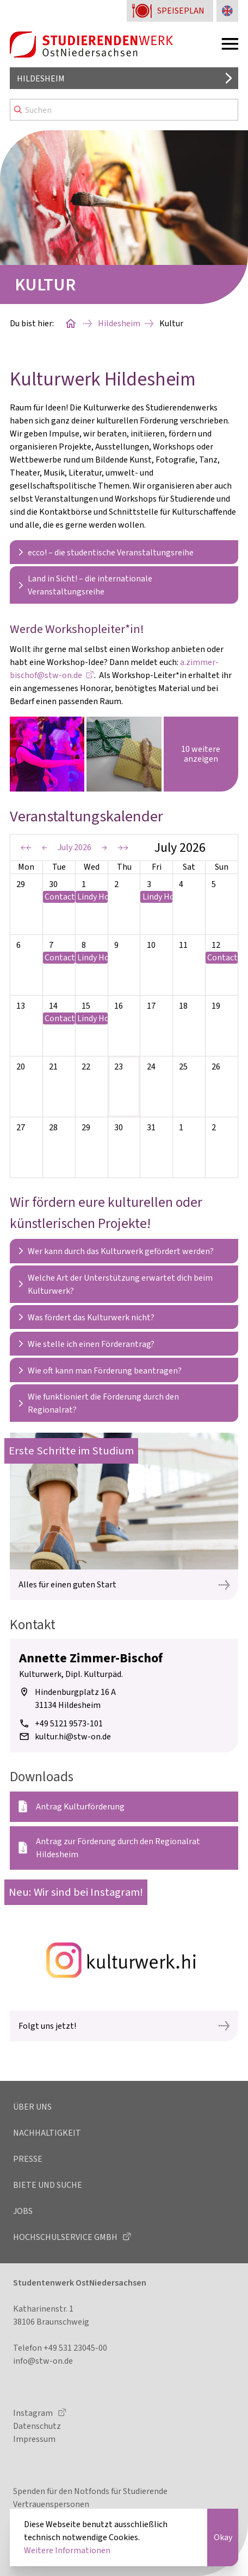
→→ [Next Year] (122, 847)
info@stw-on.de (43, 2360)
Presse (27, 2158)
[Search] (124, 110)
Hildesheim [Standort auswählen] (41, 78)
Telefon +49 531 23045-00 (60, 2347)
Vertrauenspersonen (51, 2504)
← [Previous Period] (44, 847)
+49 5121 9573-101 (69, 1723)
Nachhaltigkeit (47, 2132)
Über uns (32, 2106)
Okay (223, 2537)
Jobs (23, 2211)
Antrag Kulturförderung (80, 1806)
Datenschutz (37, 2426)
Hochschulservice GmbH (66, 2237)
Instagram (33, 2413)
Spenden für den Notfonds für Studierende (90, 2491)
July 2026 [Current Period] (74, 847)
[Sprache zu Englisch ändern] (227, 11)
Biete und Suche (47, 2185)
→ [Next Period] (104, 847)
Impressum (34, 2439)
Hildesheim (119, 323)
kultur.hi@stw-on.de (73, 1736)
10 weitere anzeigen (200, 753)
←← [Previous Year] (26, 847)
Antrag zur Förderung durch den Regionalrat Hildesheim (118, 1848)
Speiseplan (180, 10)
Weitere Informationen (67, 2550)
